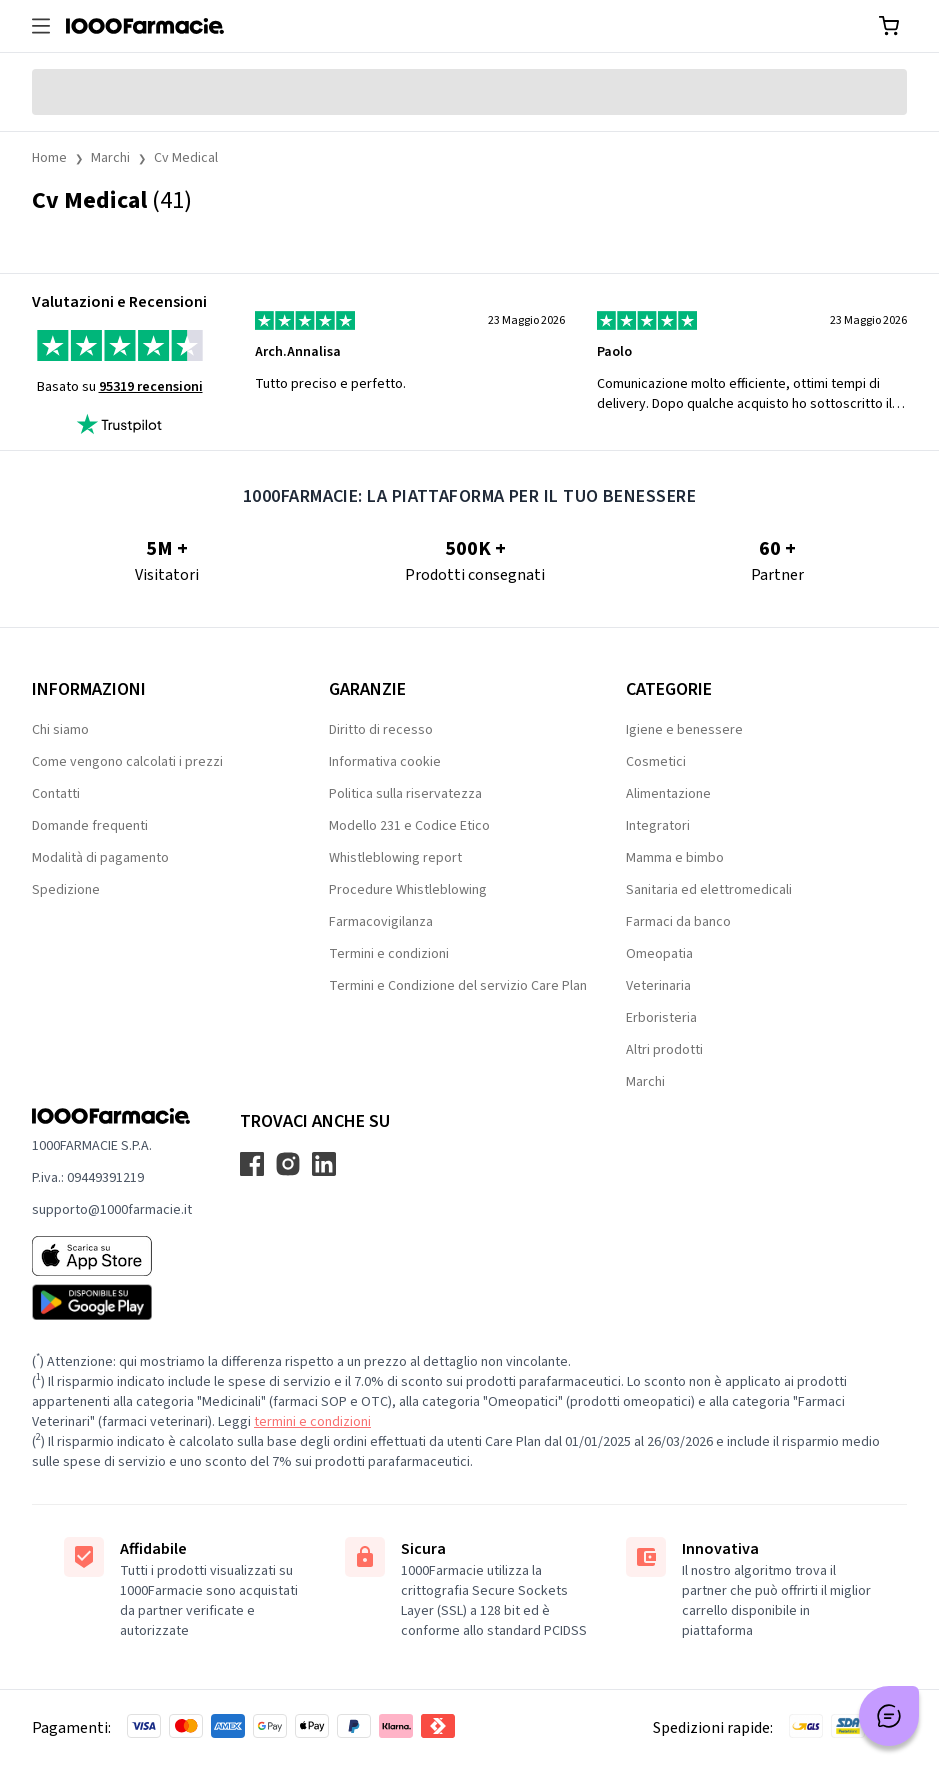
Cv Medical (186, 158)
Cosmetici (656, 762)
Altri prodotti (664, 1050)
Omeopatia (659, 954)
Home (49, 158)
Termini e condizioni (389, 954)
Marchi (110, 158)
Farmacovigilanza (381, 922)
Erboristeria (661, 1018)
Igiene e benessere (684, 730)
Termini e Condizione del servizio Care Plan (458, 986)
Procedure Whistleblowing (408, 890)
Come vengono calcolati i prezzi (127, 762)
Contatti (56, 794)
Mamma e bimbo (675, 858)
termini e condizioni (312, 1422)
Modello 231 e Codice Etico (409, 826)
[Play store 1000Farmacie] (112, 1302)
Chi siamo (60, 730)
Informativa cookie (385, 762)
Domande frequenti (90, 826)
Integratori (658, 826)
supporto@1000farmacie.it (112, 1210)
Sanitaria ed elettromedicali (709, 890)
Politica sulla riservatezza (405, 794)
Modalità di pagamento (100, 858)
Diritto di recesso (381, 730)
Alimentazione (668, 794)
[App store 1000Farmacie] (112, 1256)
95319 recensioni (151, 387)
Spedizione (66, 890)
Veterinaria (658, 986)
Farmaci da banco (678, 922)
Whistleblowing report (395, 858)
